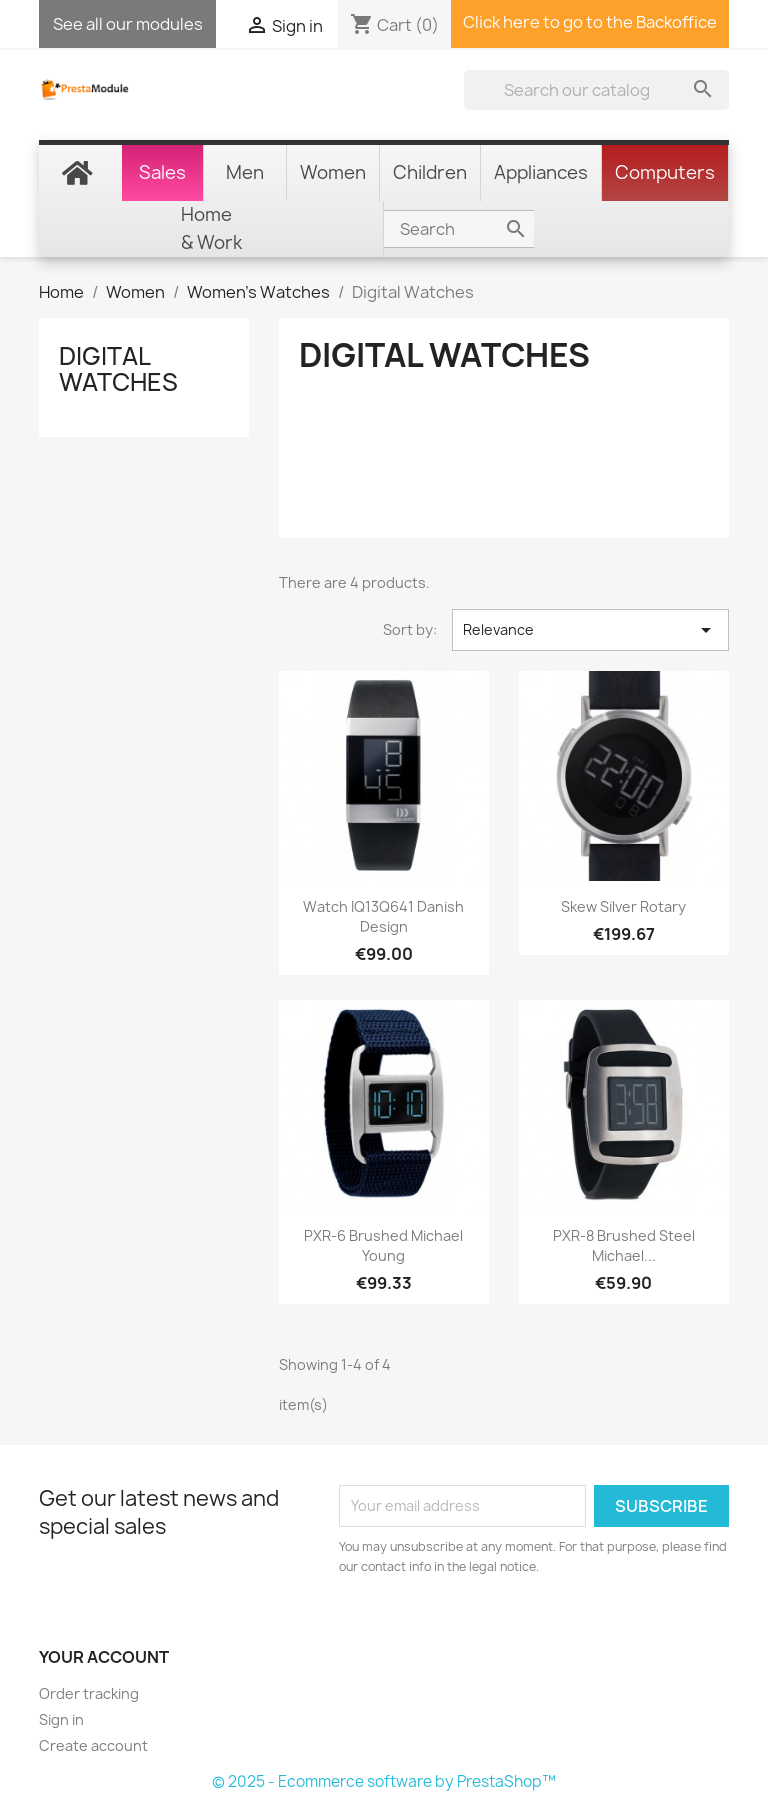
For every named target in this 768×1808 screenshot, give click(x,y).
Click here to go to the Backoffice (590, 22)
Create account (93, 1745)
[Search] (596, 90)
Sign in (61, 1719)
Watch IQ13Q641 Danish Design (383, 916)
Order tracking (89, 1693)
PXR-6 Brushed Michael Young (383, 1245)
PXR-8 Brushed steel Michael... (624, 1245)
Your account (104, 1657)
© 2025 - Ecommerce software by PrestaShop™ (384, 1781)
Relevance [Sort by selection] (590, 630)
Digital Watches (118, 369)
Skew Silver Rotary (623, 906)
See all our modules (128, 24)
